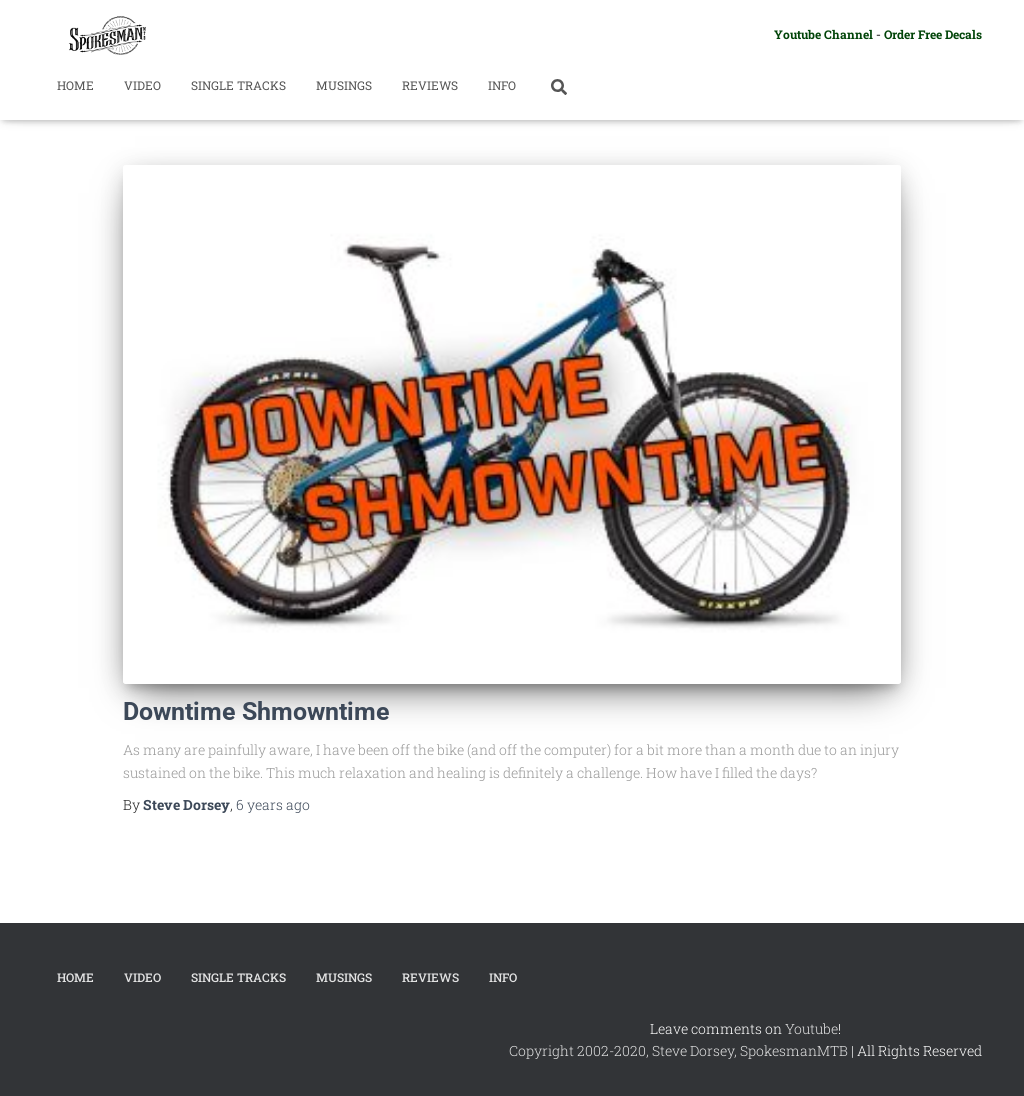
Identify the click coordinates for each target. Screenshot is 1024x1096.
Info (502, 85)
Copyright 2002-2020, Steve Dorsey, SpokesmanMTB (678, 1050)
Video (142, 85)
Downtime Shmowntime (256, 711)
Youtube (811, 1028)
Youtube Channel (823, 34)
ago (273, 804)
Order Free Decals (933, 34)
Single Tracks (238, 85)
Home (75, 85)
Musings (344, 85)
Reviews (430, 85)
